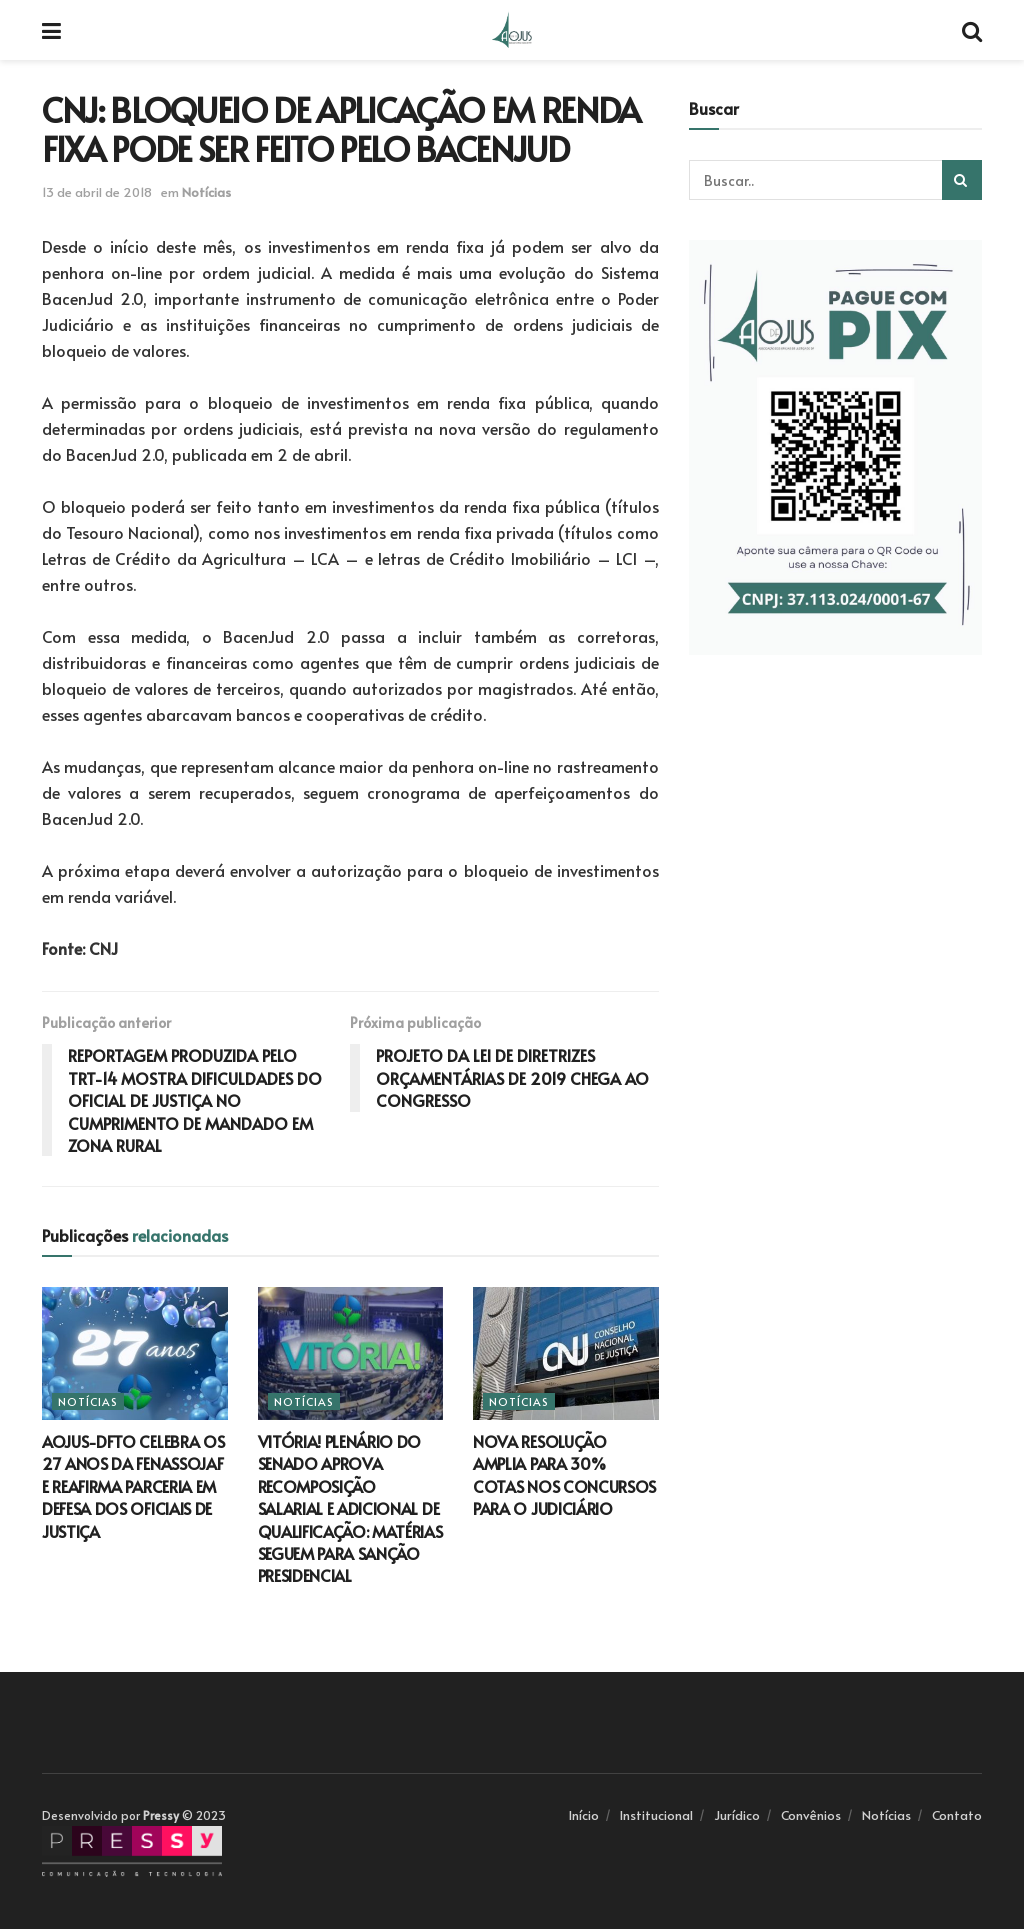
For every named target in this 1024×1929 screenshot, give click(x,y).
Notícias (206, 192)
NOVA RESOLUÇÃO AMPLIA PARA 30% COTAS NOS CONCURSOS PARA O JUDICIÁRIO (564, 1474)
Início (584, 1815)
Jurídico (737, 1815)
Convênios (811, 1815)
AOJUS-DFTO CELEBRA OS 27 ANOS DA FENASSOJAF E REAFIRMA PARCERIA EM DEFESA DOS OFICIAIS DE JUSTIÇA (133, 1486)
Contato (957, 1815)
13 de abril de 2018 (97, 192)
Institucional (656, 1815)
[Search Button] (962, 180)
